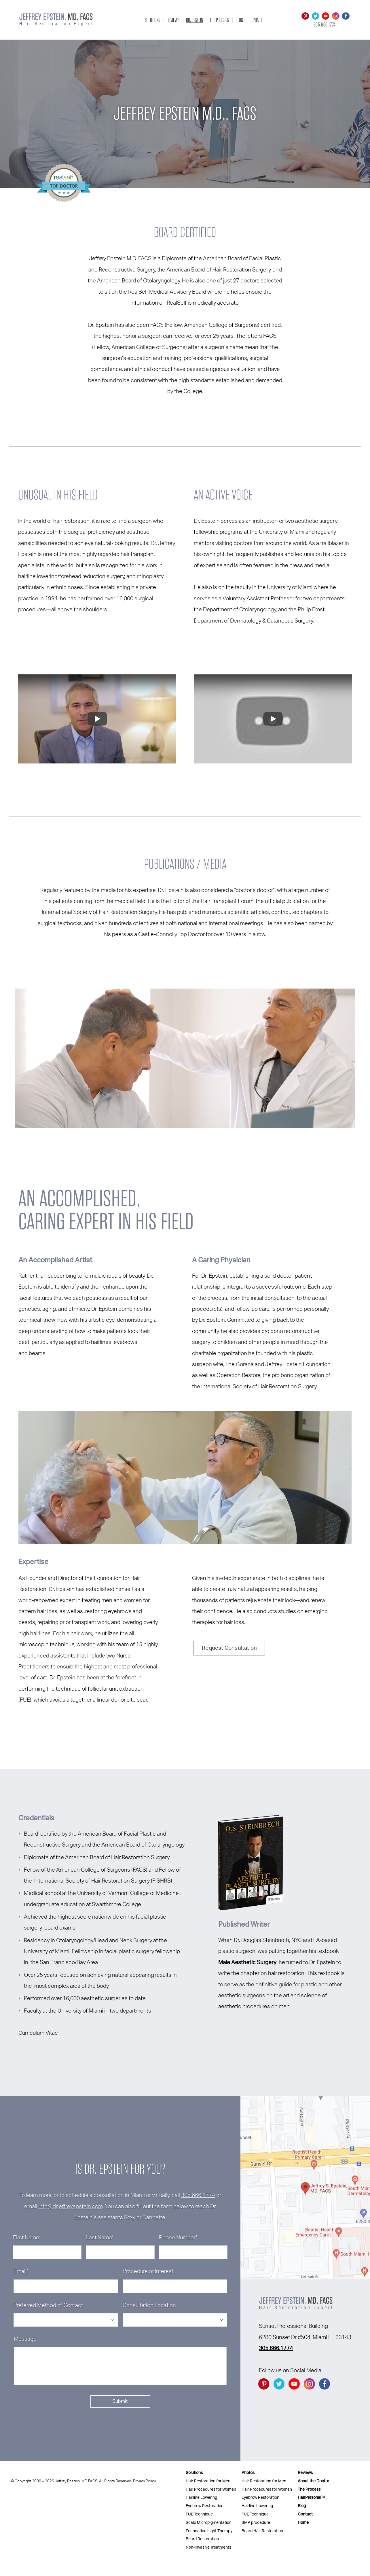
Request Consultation (229, 1648)
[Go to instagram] (336, 16)
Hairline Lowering (201, 2497)
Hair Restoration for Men (208, 2481)
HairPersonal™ (311, 2497)
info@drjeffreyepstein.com (70, 2206)
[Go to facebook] (346, 16)
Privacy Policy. (144, 2481)
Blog (239, 20)
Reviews (173, 20)
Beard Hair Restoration (262, 2531)
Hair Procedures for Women (211, 2489)
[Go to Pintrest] (305, 16)
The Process (219, 20)
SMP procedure (256, 2522)
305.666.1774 (198, 2195)
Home (303, 2522)
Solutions (152, 20)
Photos (248, 2473)
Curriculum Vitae (38, 2033)
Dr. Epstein (194, 20)
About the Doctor (313, 2481)
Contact (256, 20)
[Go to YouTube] (325, 16)
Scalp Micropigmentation (209, 2522)
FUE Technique (199, 2514)
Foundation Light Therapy (209, 2531)
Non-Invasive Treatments (208, 2547)
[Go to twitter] (315, 16)
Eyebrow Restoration (204, 2506)
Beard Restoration (202, 2539)
